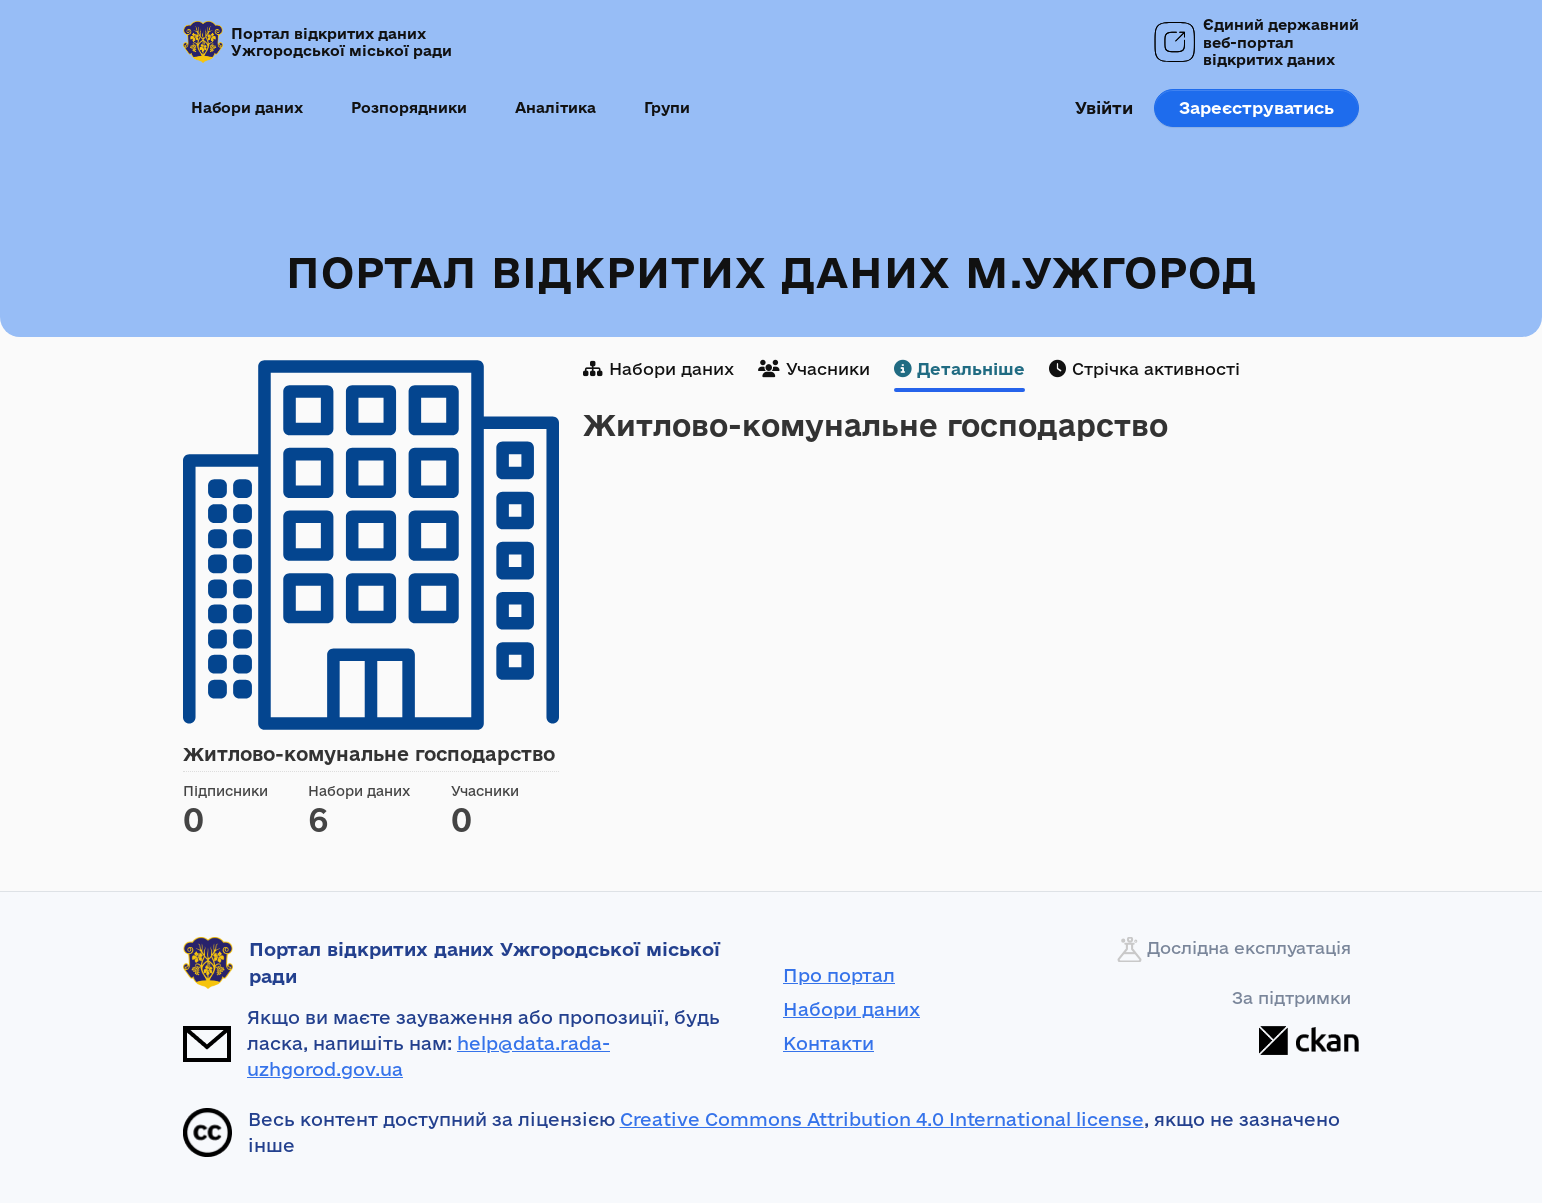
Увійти (1104, 107)
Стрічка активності (1144, 368)
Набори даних (247, 107)
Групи (667, 107)
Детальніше (959, 368)
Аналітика (555, 107)
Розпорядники (409, 107)
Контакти (828, 1043)
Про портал (839, 975)
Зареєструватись (1256, 107)
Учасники (814, 368)
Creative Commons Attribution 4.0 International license (882, 1119)
